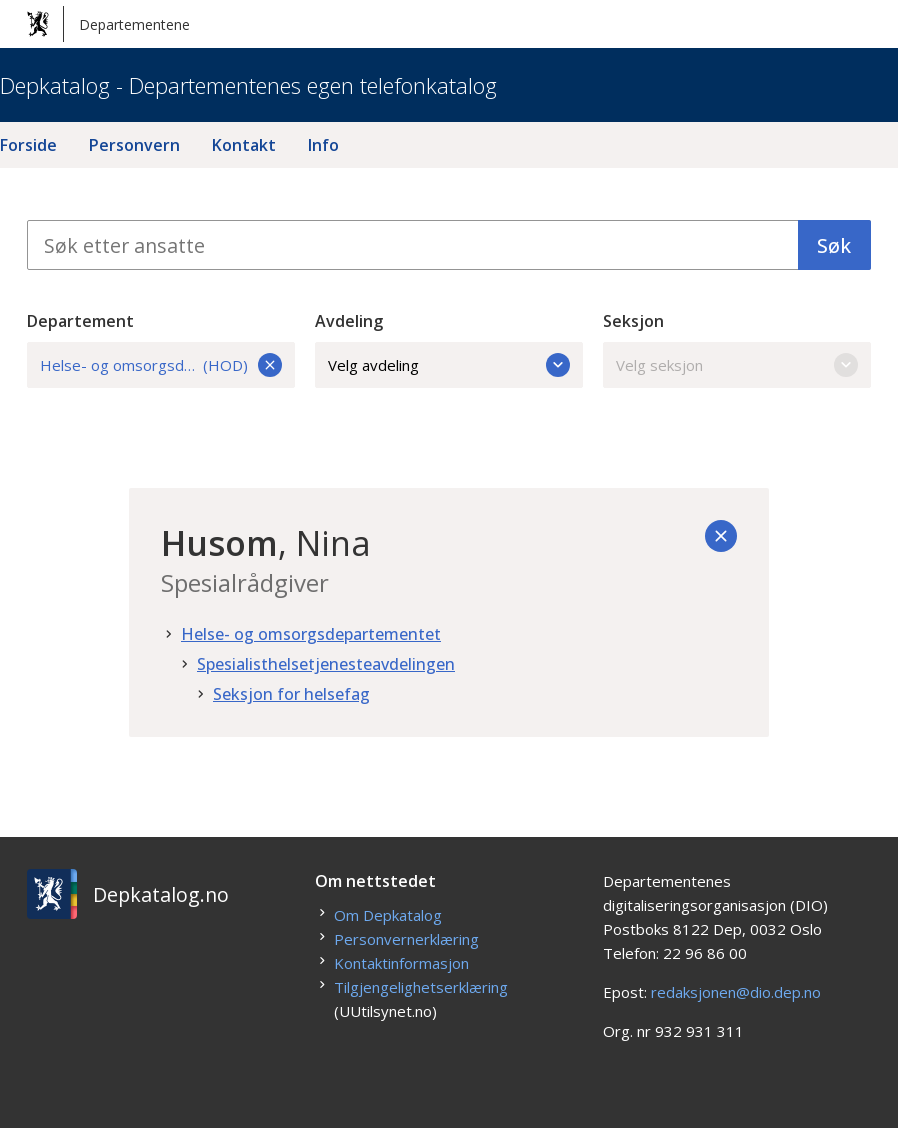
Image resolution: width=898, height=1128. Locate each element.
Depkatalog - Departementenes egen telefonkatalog (248, 85)
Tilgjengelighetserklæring (421, 987)
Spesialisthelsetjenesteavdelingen (326, 664)
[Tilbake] (721, 536)
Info (323, 145)
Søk (834, 245)
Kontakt (244, 145)
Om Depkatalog (388, 915)
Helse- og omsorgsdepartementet (311, 634)
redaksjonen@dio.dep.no (736, 992)
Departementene (108, 24)
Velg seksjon (737, 365)
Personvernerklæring (406, 939)
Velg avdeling (449, 365)
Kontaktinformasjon (401, 963)
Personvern (134, 145)
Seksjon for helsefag (291, 694)
